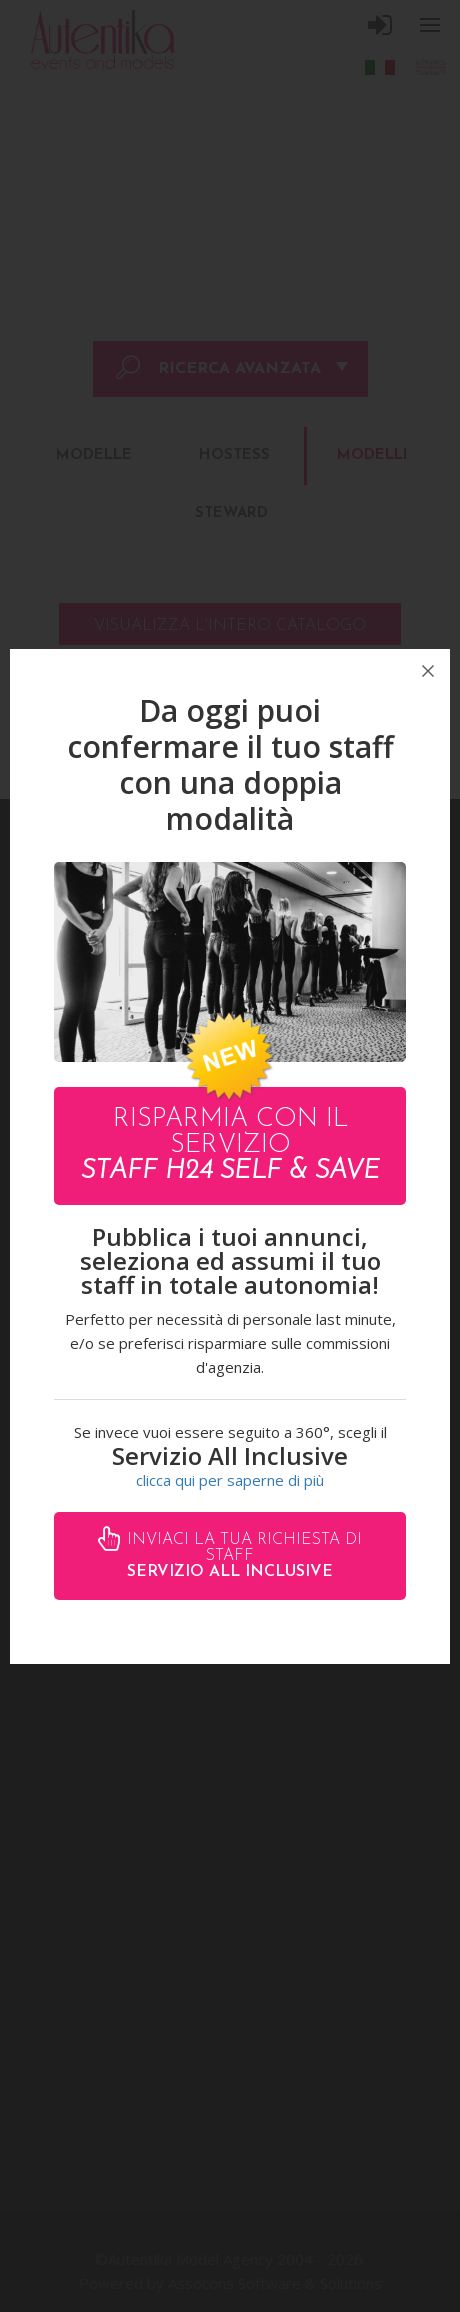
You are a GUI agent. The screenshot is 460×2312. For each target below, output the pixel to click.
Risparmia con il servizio (230, 1145)
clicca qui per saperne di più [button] (230, 1480)
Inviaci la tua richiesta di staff (242, 1556)
